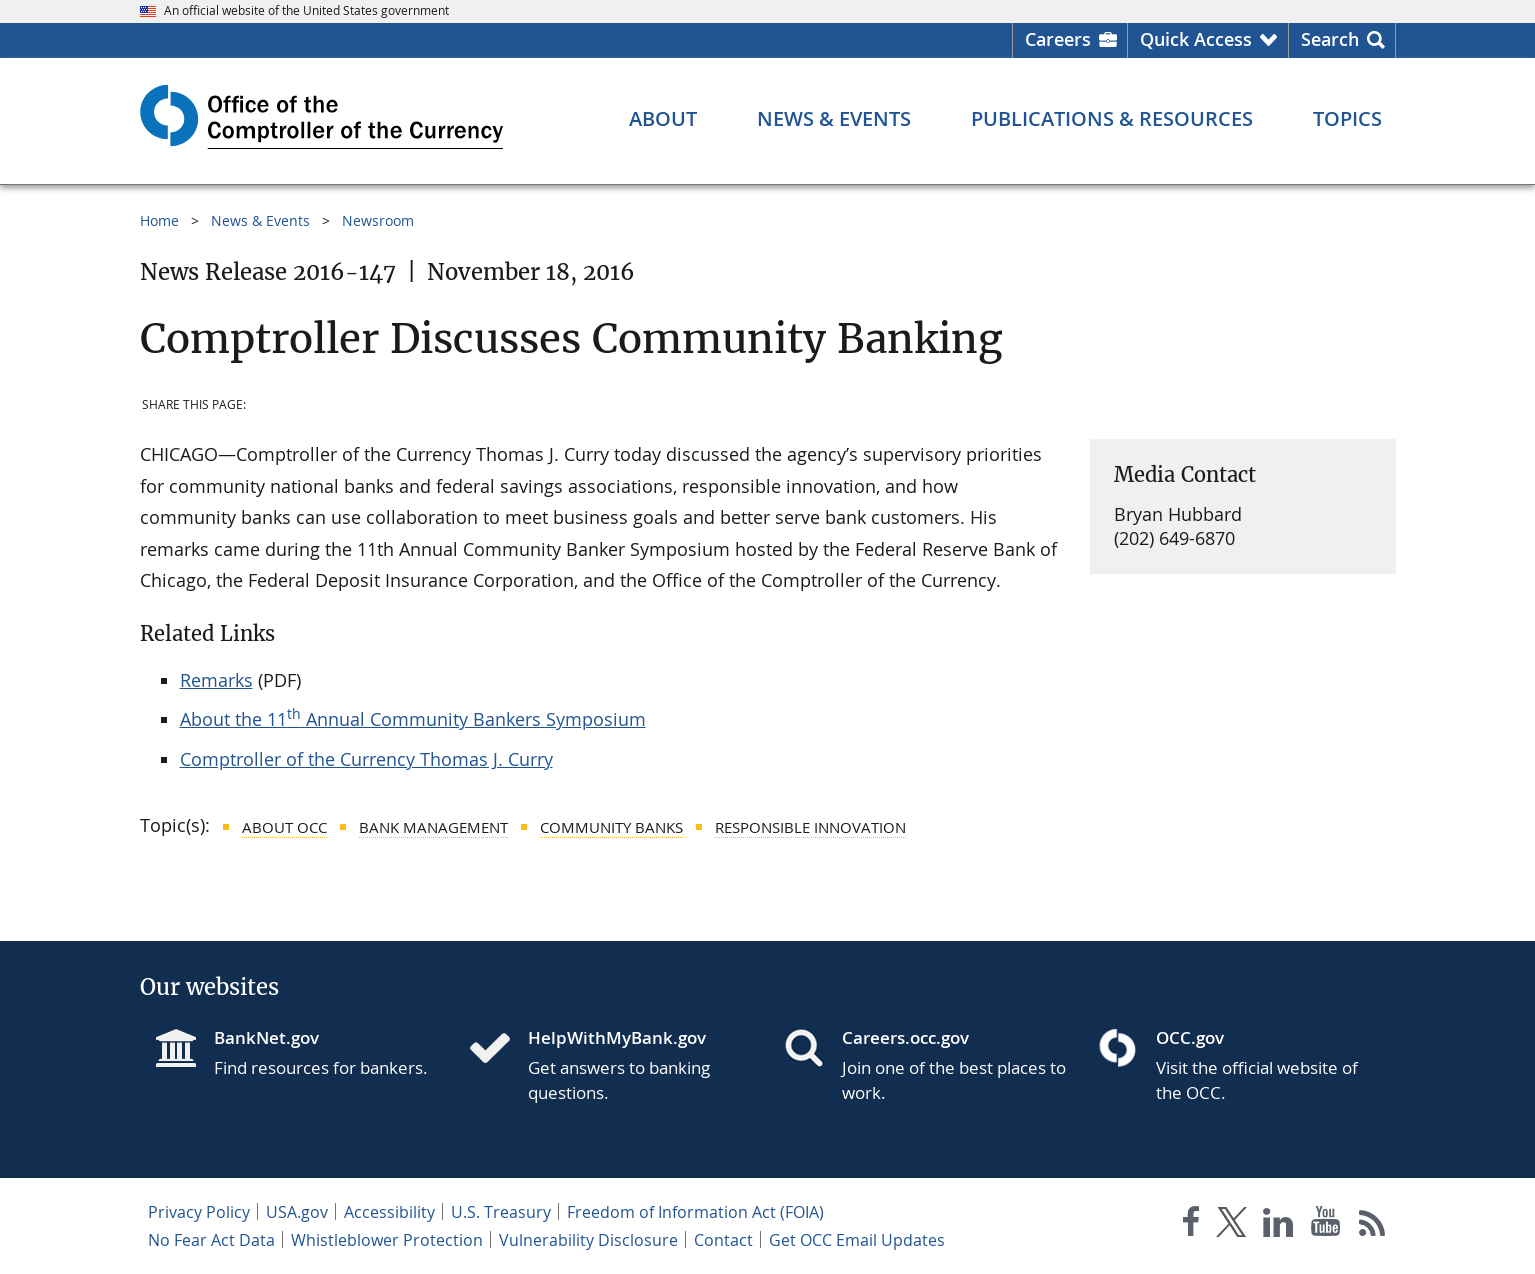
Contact (723, 1240)
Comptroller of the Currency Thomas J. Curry (366, 759)
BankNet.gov (266, 1037)
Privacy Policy (199, 1212)
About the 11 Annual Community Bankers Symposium (413, 719)
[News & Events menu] (834, 119)
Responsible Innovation (810, 827)
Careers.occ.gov (905, 1037)
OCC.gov (1190, 1037)
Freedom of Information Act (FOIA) (695, 1212)
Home (159, 220)
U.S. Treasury (501, 1212)
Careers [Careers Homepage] (1058, 39)
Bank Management (433, 827)
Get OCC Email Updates (857, 1240)
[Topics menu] (1347, 119)
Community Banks (611, 827)
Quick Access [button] (1196, 39)
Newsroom (378, 220)
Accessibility (389, 1212)
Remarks (216, 680)
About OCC (284, 827)
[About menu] (663, 119)
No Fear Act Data (211, 1240)
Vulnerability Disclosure (588, 1240)
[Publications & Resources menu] (1112, 119)
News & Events (260, 220)
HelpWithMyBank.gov (617, 1037)
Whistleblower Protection (387, 1240)
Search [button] (1330, 39)
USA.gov (297, 1212)
